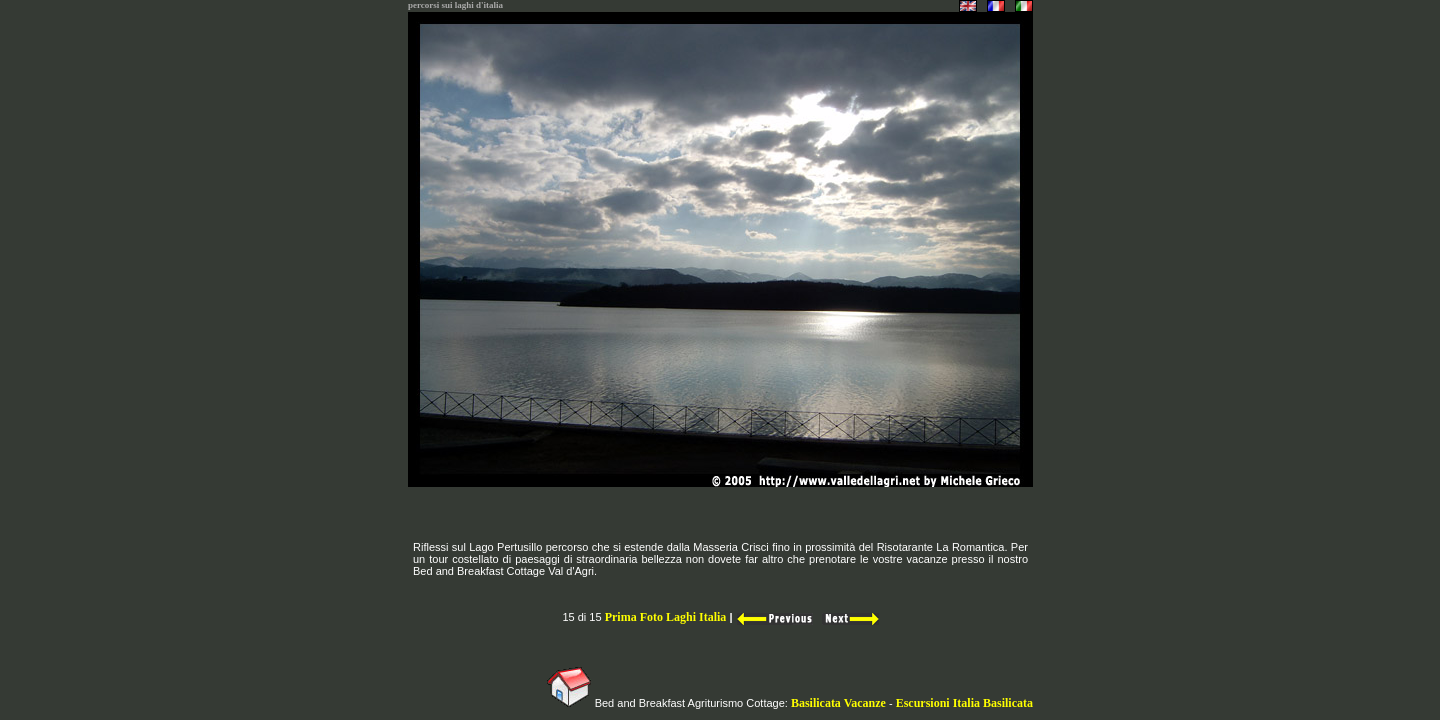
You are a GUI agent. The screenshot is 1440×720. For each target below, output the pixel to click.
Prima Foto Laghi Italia (666, 617)
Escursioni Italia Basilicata (964, 703)
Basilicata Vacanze (837, 703)
